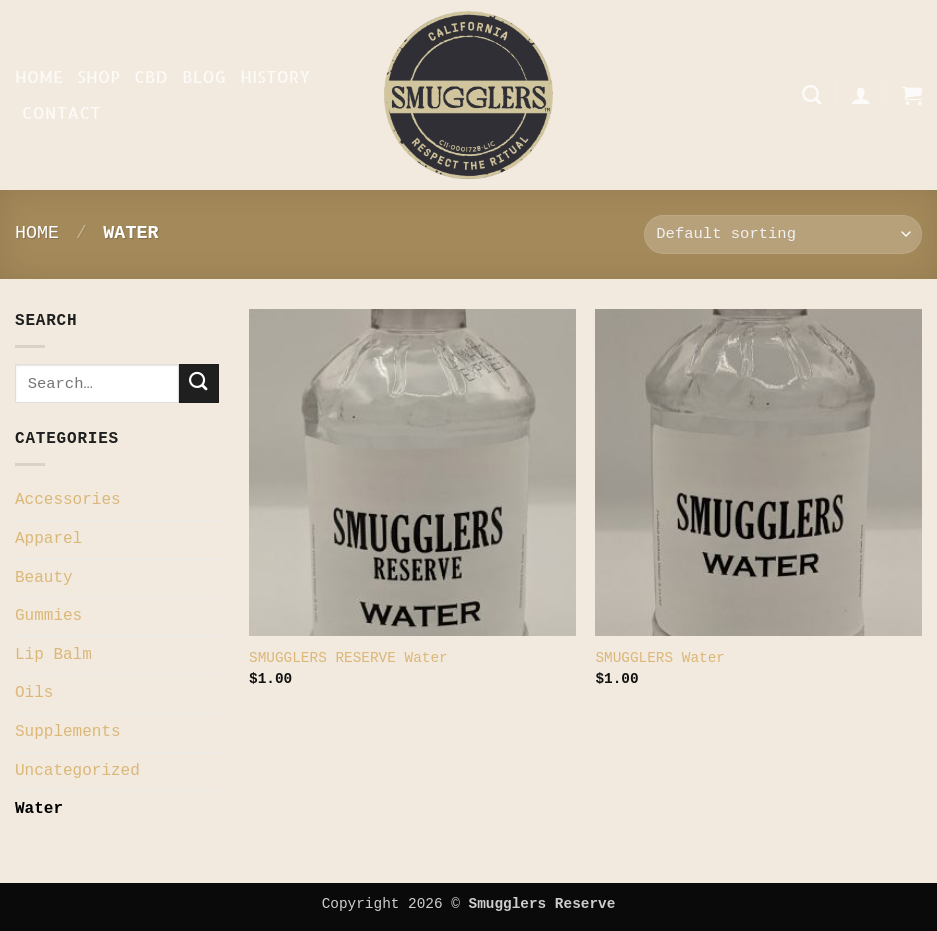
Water (39, 809)
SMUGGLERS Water (660, 658)
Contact (61, 112)
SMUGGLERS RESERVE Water (348, 658)
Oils (34, 693)
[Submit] (199, 383)
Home (39, 76)
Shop (98, 76)
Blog (204, 76)
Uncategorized (77, 771)
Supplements (68, 732)
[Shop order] (783, 234)
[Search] (811, 94)
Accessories (68, 500)
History (275, 76)
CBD (151, 76)
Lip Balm (53, 655)
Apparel (48, 539)
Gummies (48, 616)
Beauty (44, 578)
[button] (861, 95)
